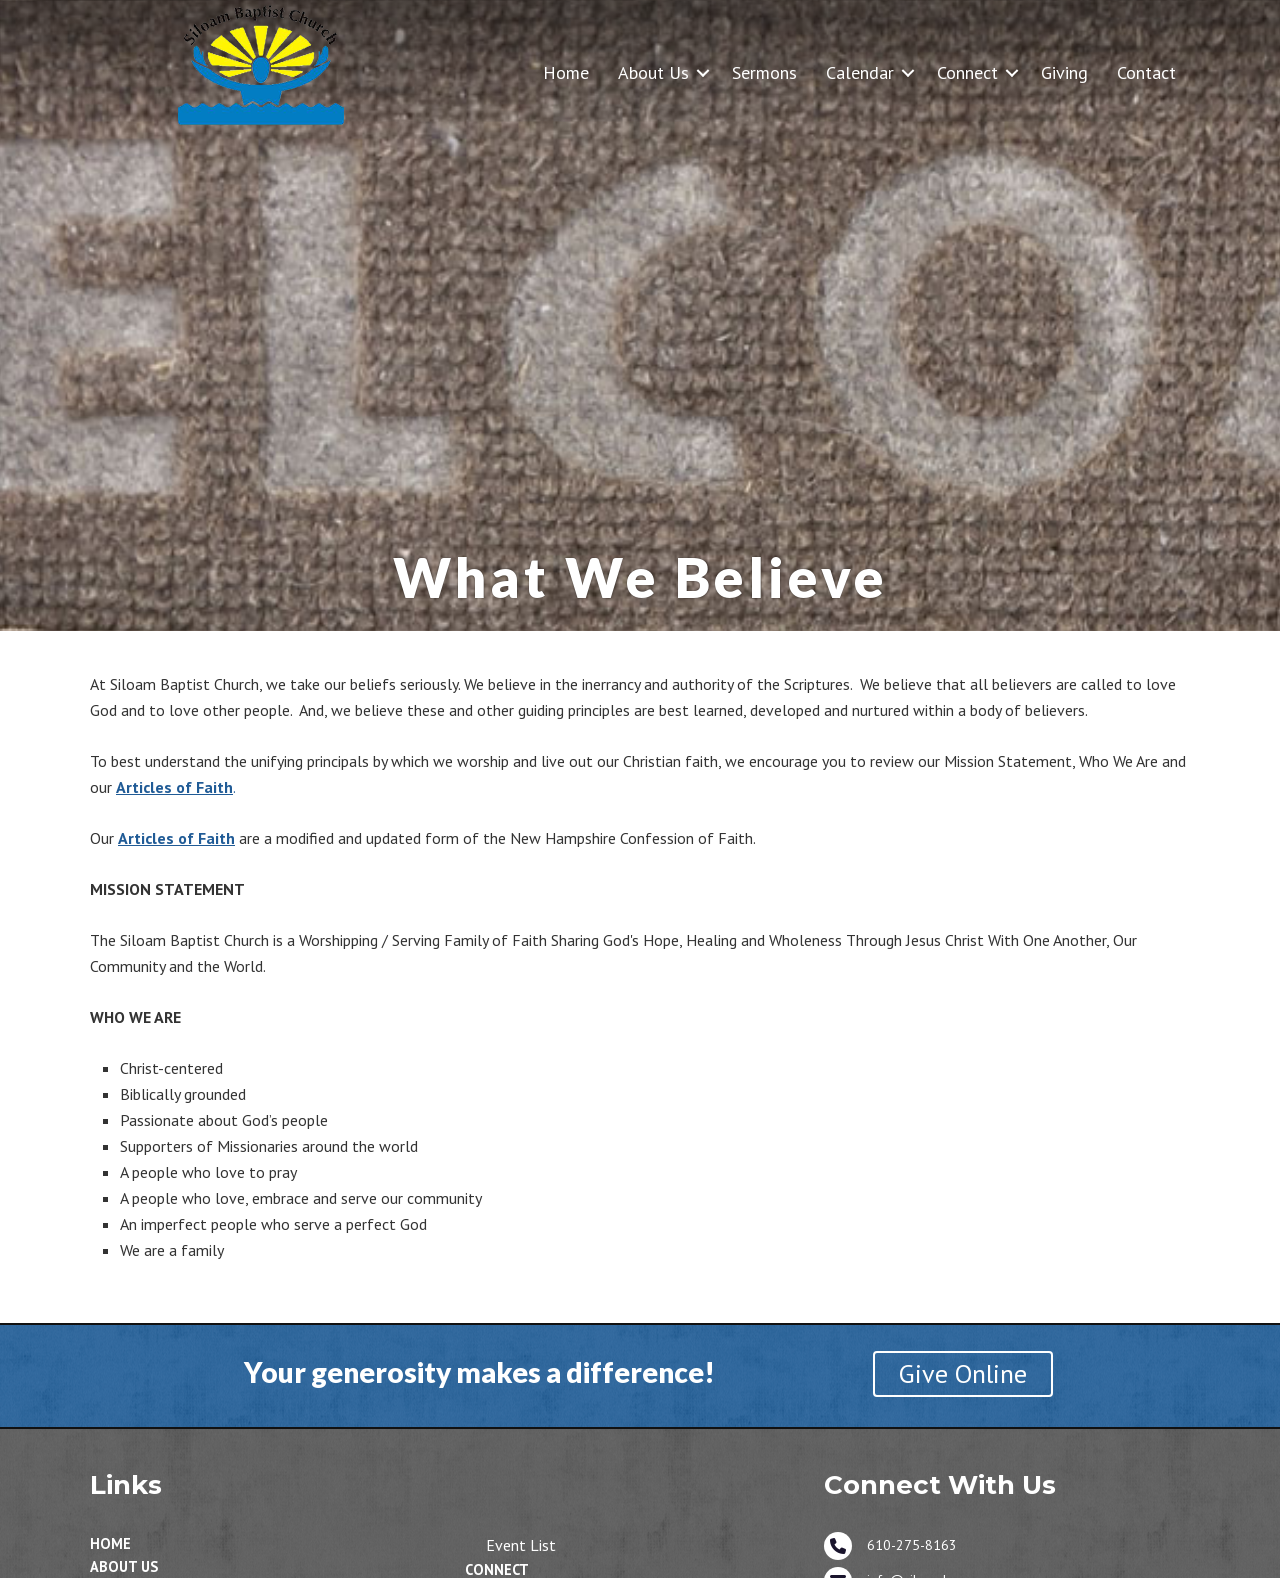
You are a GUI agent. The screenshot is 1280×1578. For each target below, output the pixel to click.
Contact (1146, 72)
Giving (1064, 72)
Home (566, 72)
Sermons (764, 72)
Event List (521, 1545)
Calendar (860, 72)
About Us (653, 72)
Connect (967, 72)
